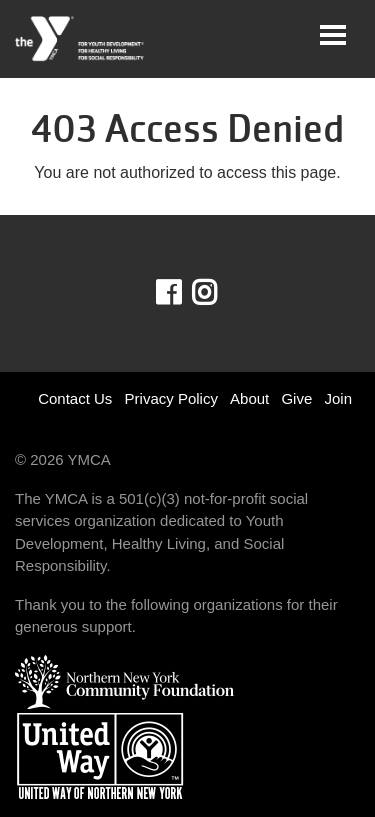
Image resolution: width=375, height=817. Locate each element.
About (249, 398)
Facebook (182, 293)
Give (296, 398)
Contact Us (75, 398)
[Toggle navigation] (333, 35)
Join (338, 398)
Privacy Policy (171, 398)
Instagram (218, 293)
